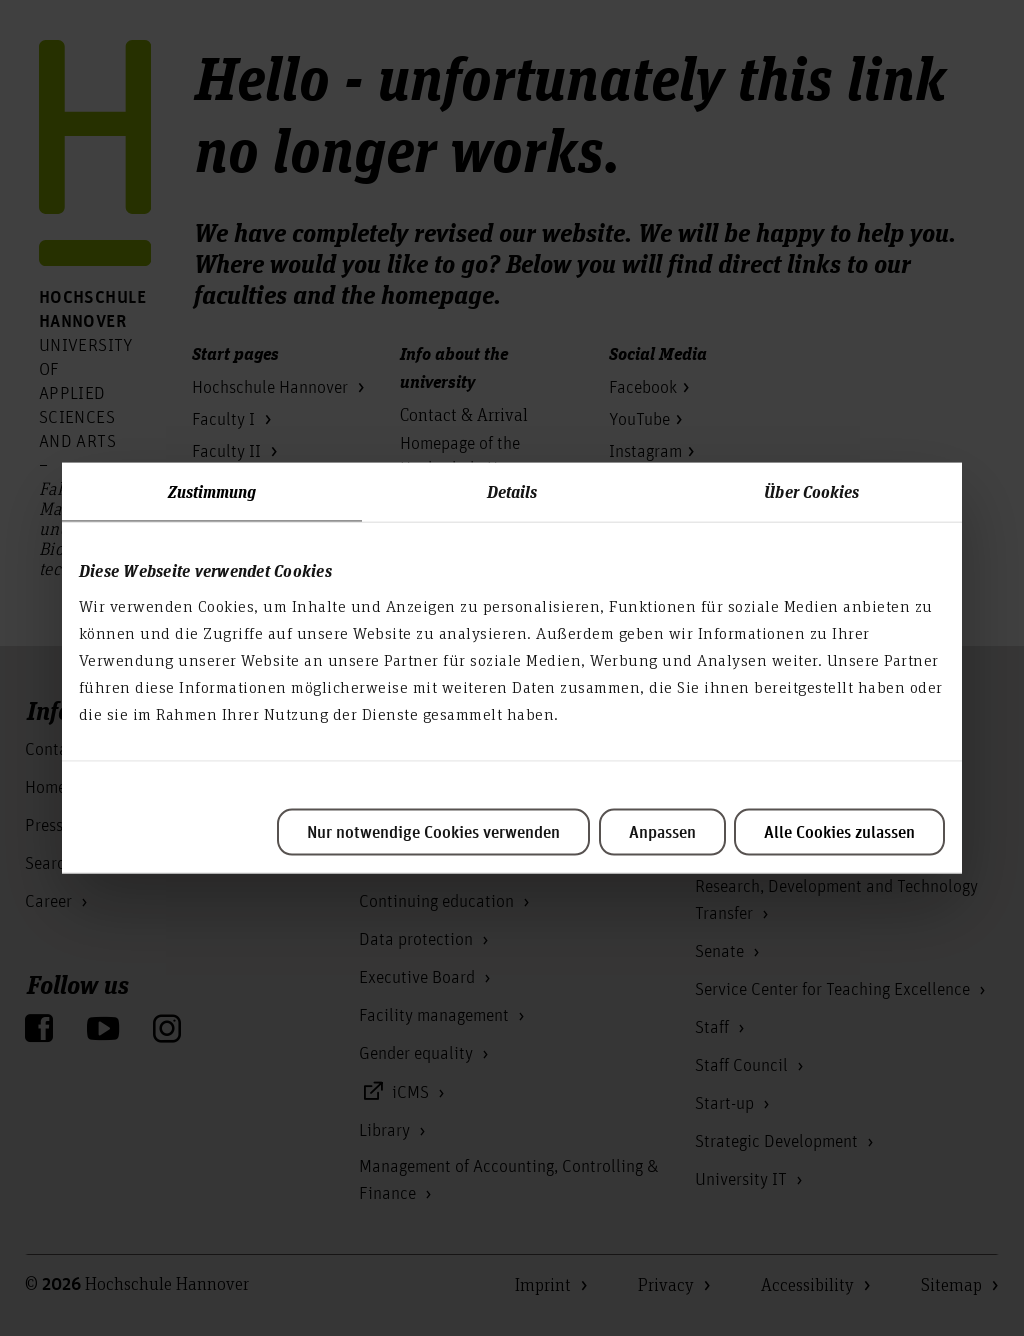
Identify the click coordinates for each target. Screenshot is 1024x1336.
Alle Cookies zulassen (839, 832)
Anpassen (662, 832)
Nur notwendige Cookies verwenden (433, 832)
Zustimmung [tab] (212, 490)
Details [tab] (512, 490)
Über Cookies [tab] (811, 490)
